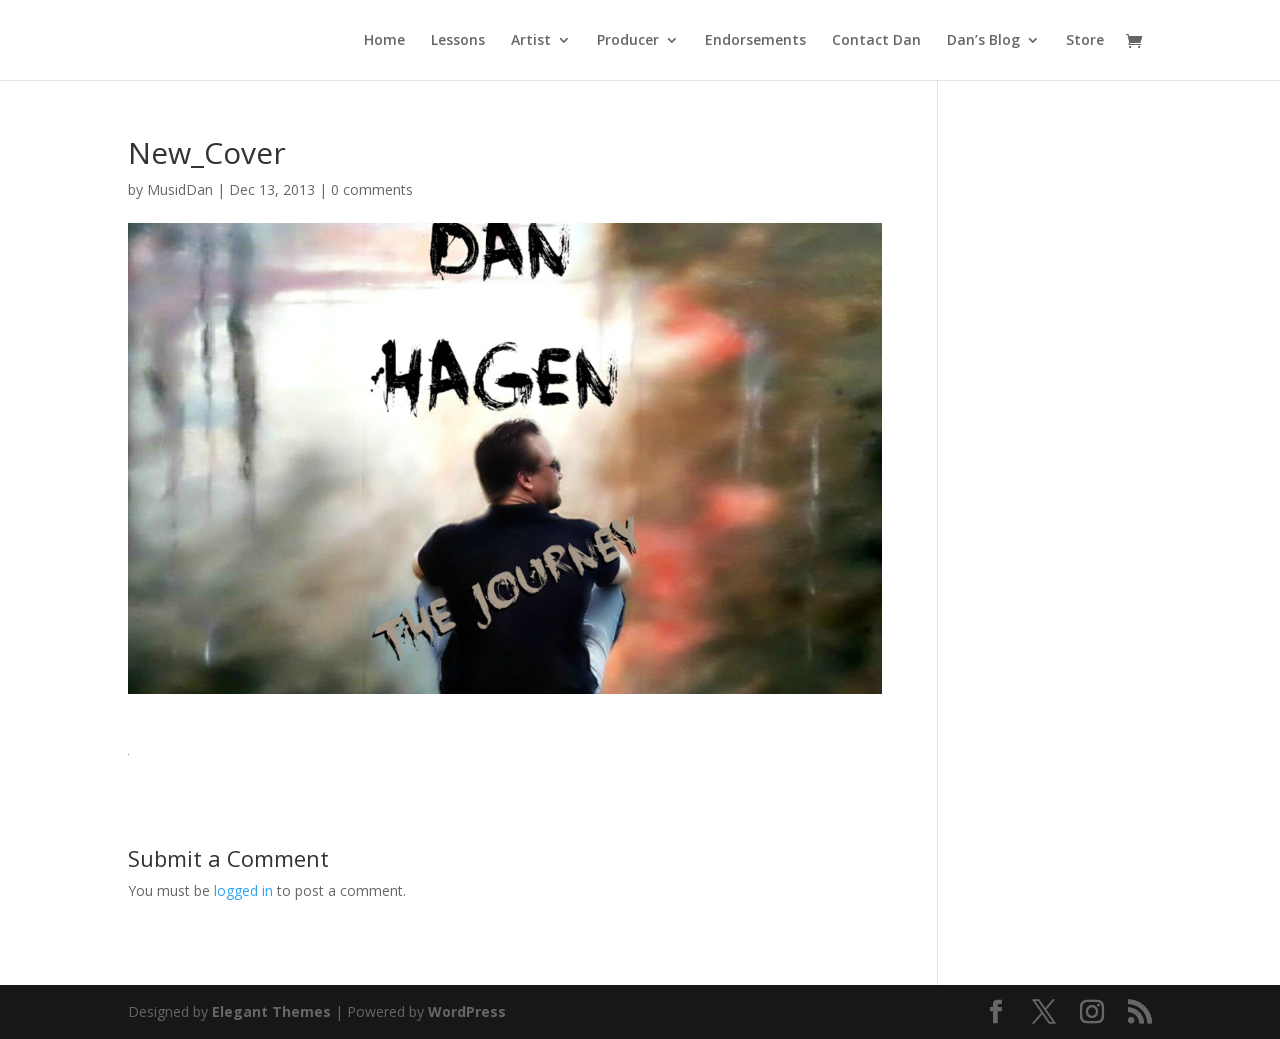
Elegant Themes (271, 1011)
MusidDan (180, 189)
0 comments (372, 189)
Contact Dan (876, 41)
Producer (628, 41)
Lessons (458, 41)
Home (384, 41)
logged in (243, 890)
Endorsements (755, 41)
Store (1085, 41)
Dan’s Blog (983, 41)
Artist (531, 41)
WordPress (467, 1011)
